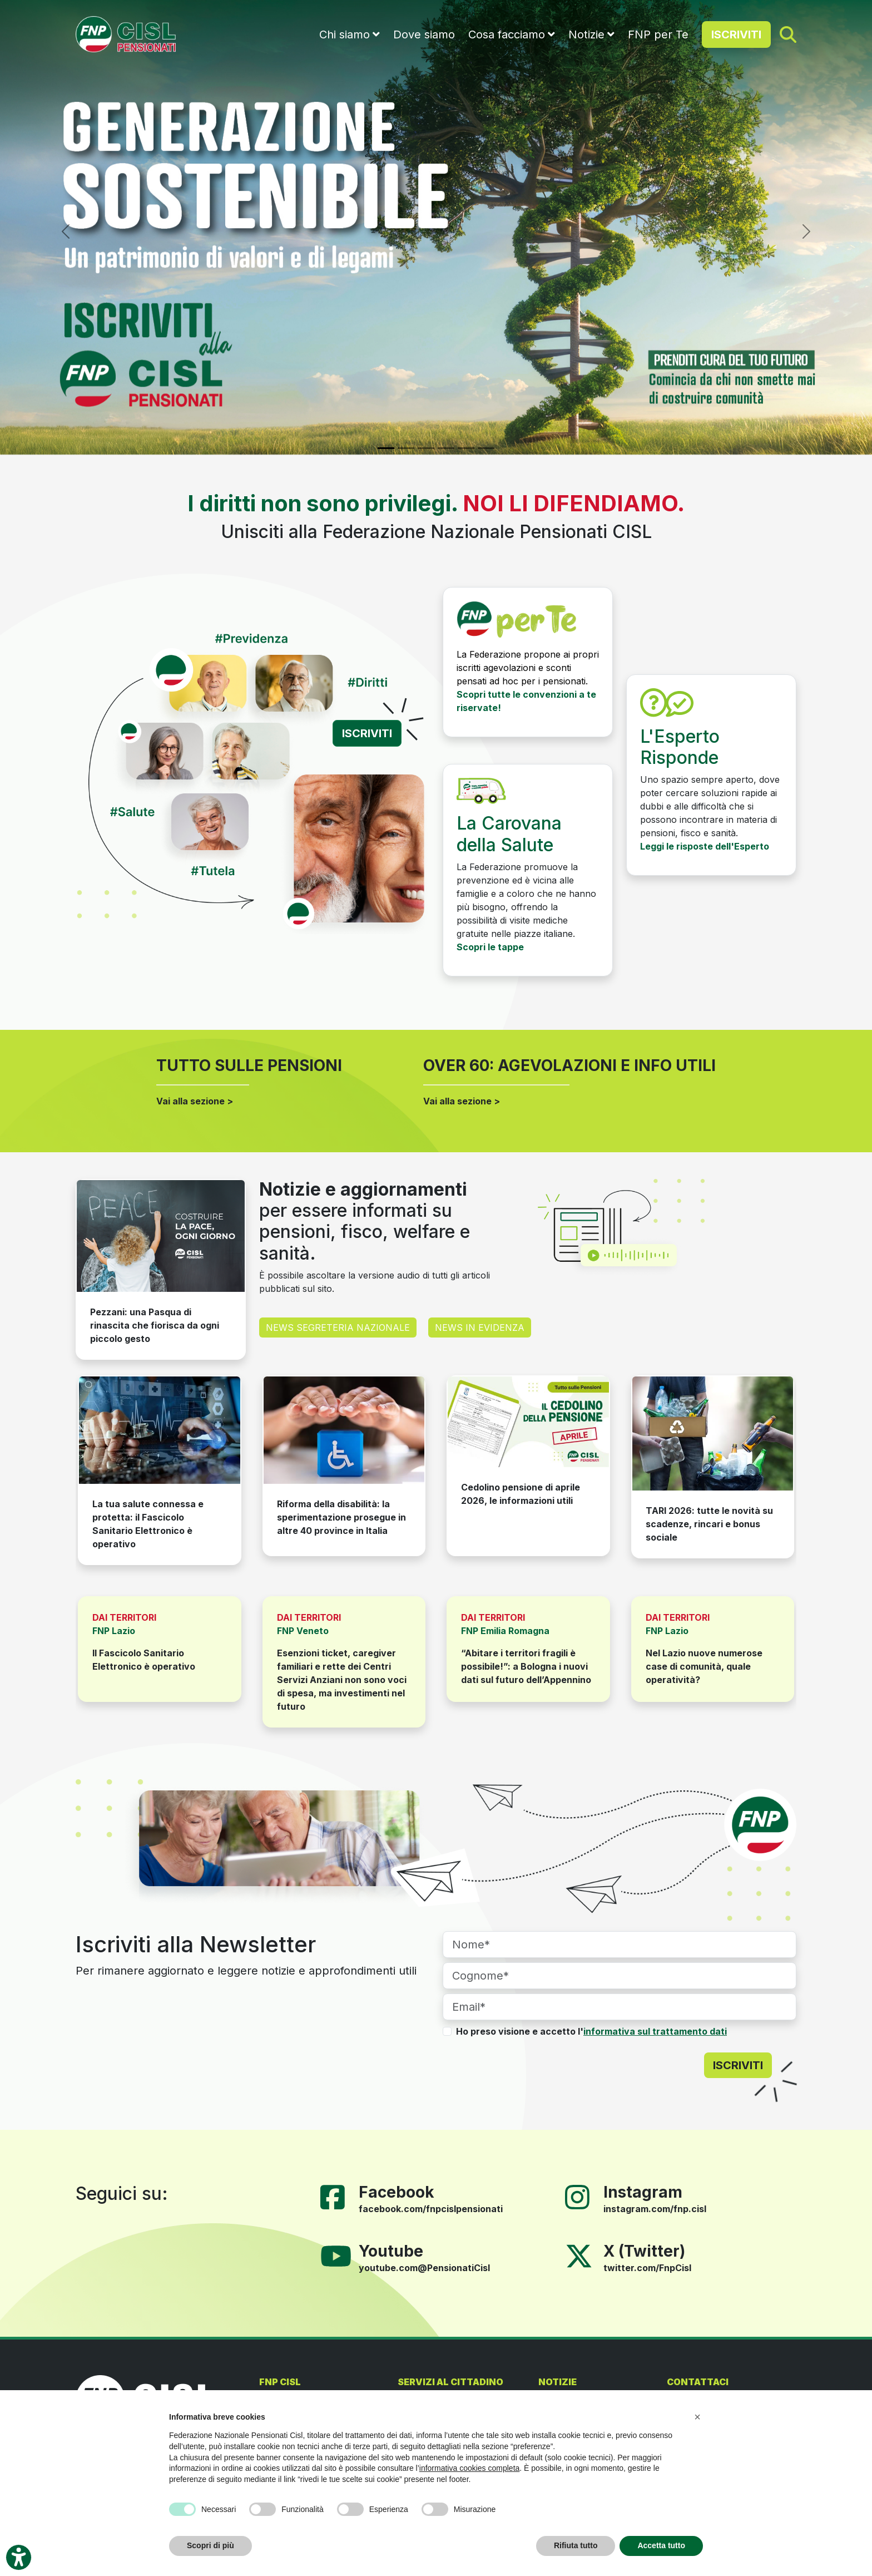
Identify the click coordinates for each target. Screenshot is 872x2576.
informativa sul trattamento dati (655, 2031)
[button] (697, 2417)
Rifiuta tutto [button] (576, 2545)
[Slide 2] (406, 448)
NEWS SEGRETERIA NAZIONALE (338, 1327)
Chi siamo (344, 34)
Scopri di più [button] (210, 2545)
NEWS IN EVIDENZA (479, 1327)
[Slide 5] (466, 448)
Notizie (586, 34)
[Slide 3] (426, 448)
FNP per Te (658, 34)
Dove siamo (424, 34)
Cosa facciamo (506, 34)
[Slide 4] (446, 448)
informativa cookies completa (469, 2468)
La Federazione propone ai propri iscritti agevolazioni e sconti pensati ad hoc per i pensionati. (528, 668)
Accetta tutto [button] (661, 2545)
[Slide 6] (486, 448)
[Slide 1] (386, 448)
